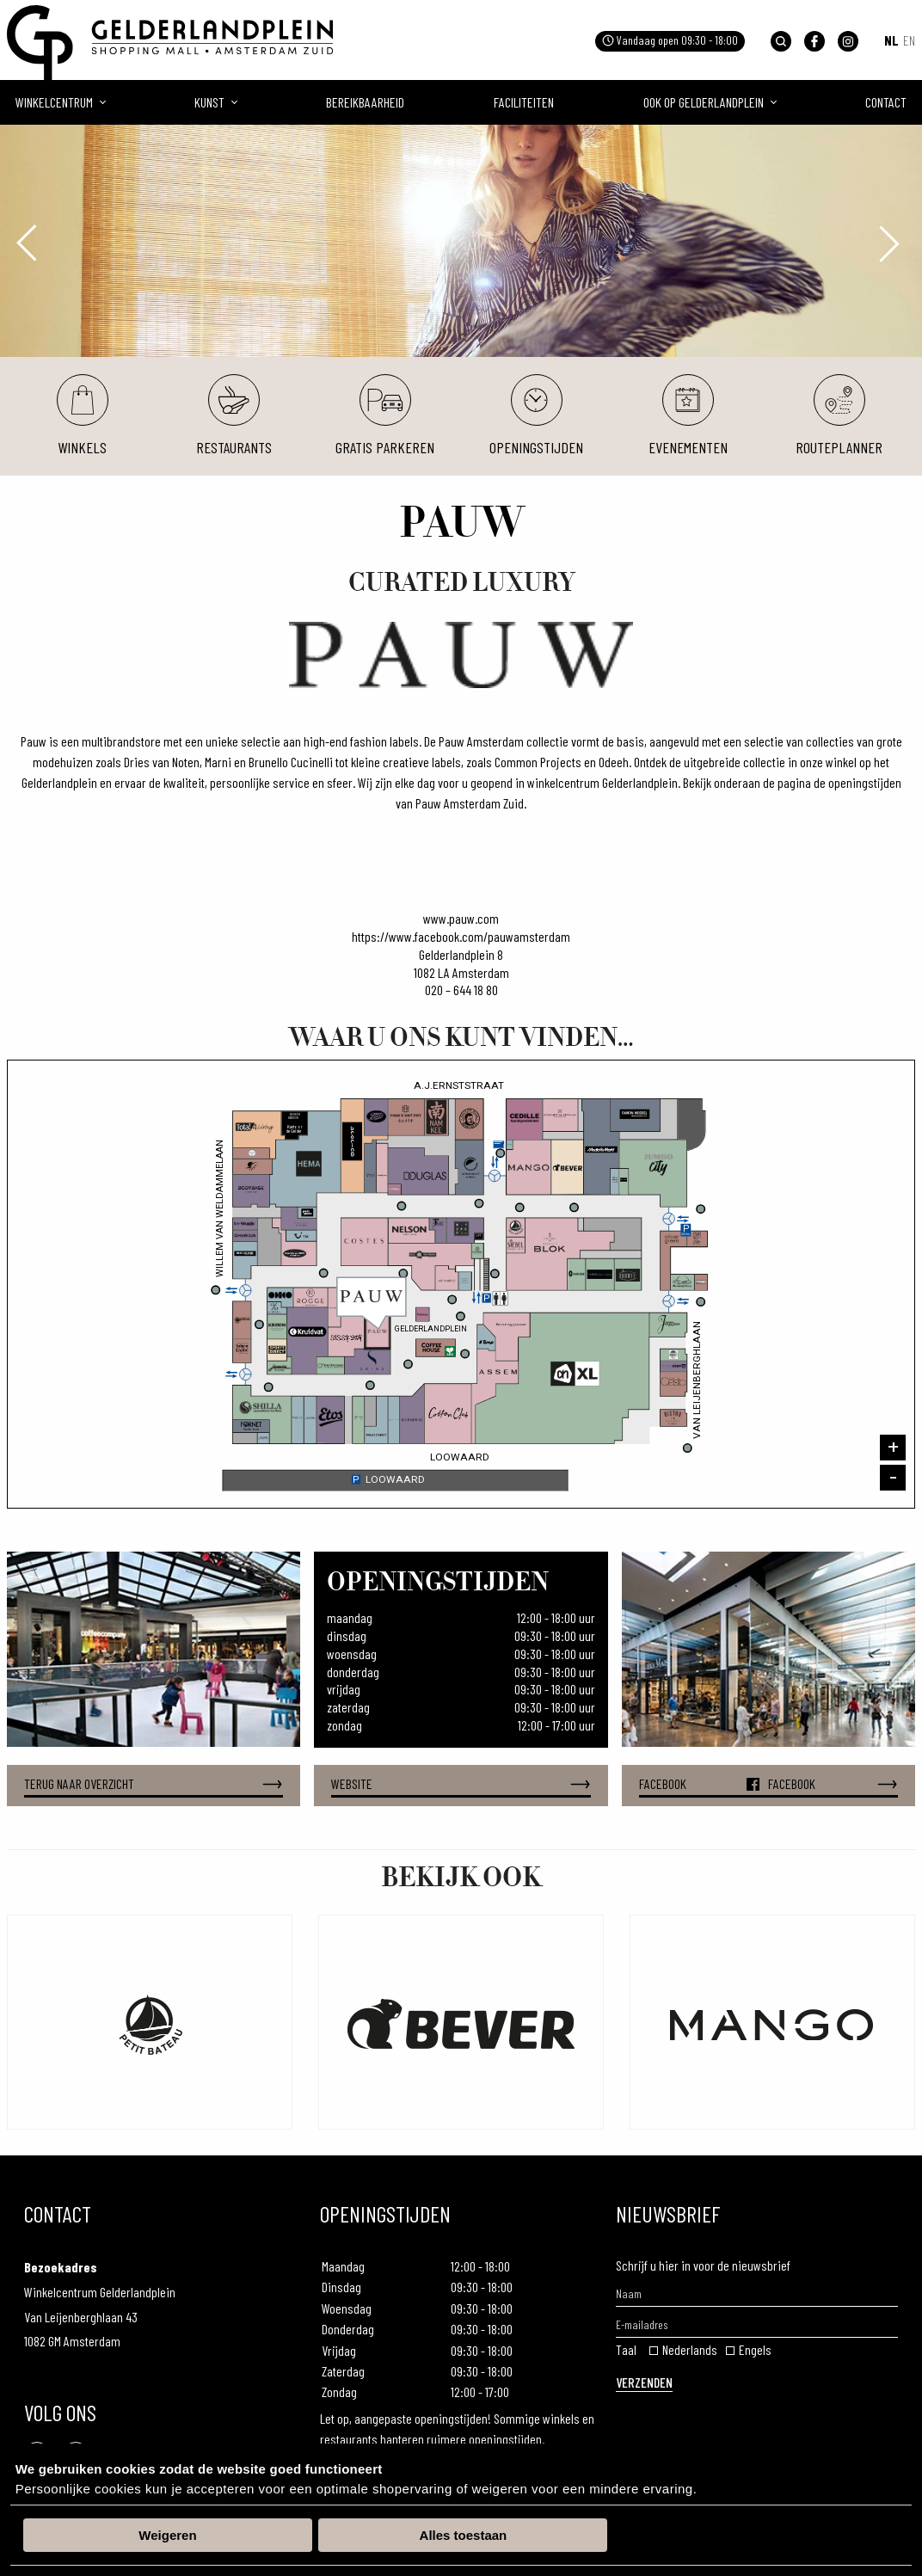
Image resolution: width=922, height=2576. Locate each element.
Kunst (209, 102)
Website (460, 1784)
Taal (626, 2349)
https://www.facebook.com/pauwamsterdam (461, 936)
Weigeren (167, 2535)
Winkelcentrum (54, 102)
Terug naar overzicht (153, 1784)
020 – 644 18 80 (461, 989)
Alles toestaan (463, 2535)
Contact (886, 102)
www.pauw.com (461, 918)
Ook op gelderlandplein (703, 102)
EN (909, 40)
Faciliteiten (524, 102)
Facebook (768, 1784)
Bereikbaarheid (365, 102)
